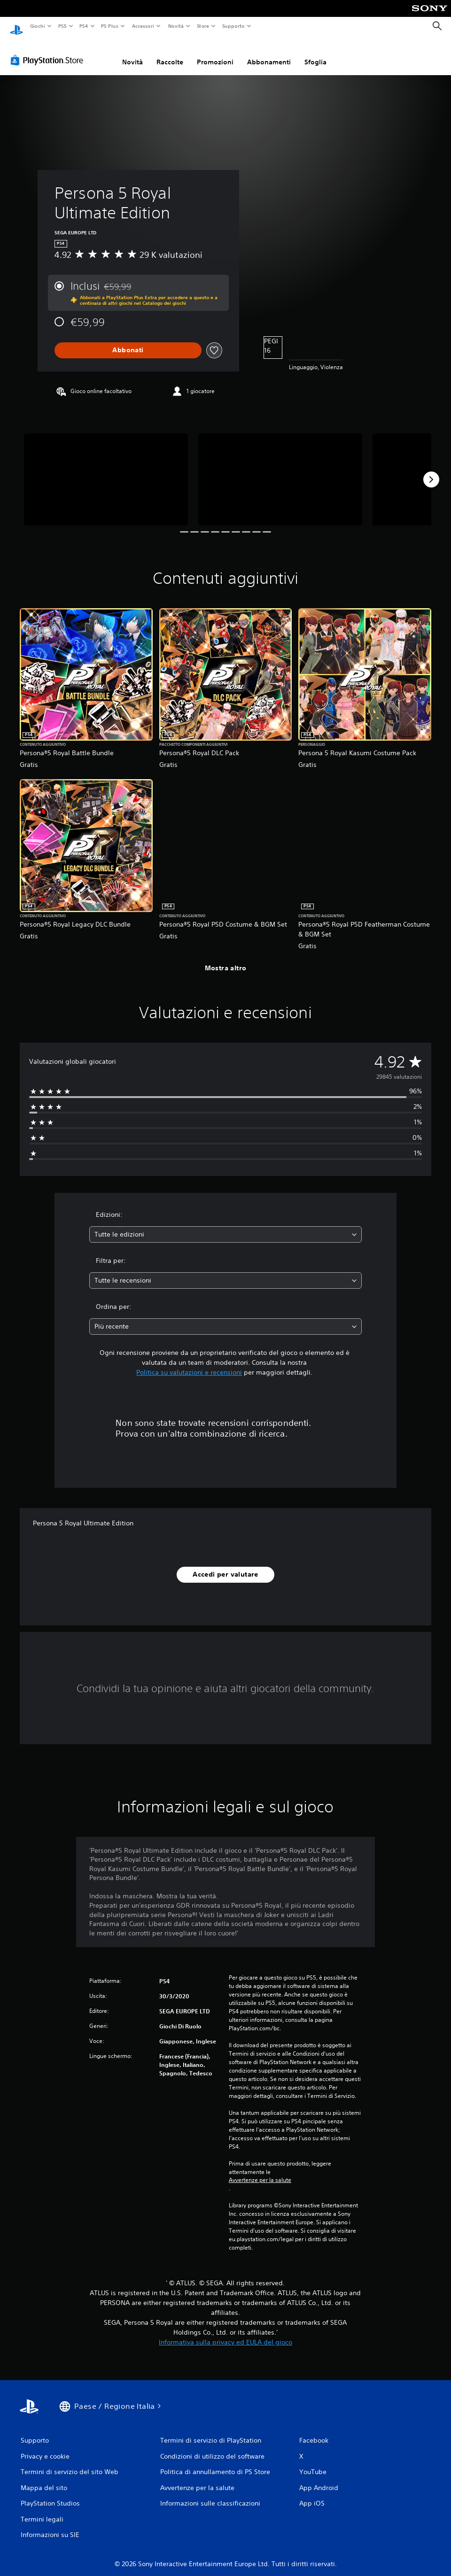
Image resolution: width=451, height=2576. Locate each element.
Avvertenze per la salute (260, 2171)
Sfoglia (315, 53)
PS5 (62, 26)
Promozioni (215, 53)
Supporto (233, 26)
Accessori (143, 26)
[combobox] (225, 1225)
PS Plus (110, 26)
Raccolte (169, 53)
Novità (175, 26)
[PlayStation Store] (49, 51)
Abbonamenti (269, 53)
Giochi (37, 26)
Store (203, 26)
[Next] (431, 471)
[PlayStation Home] (16, 26)
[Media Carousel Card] (106, 471)
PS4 (84, 26)
